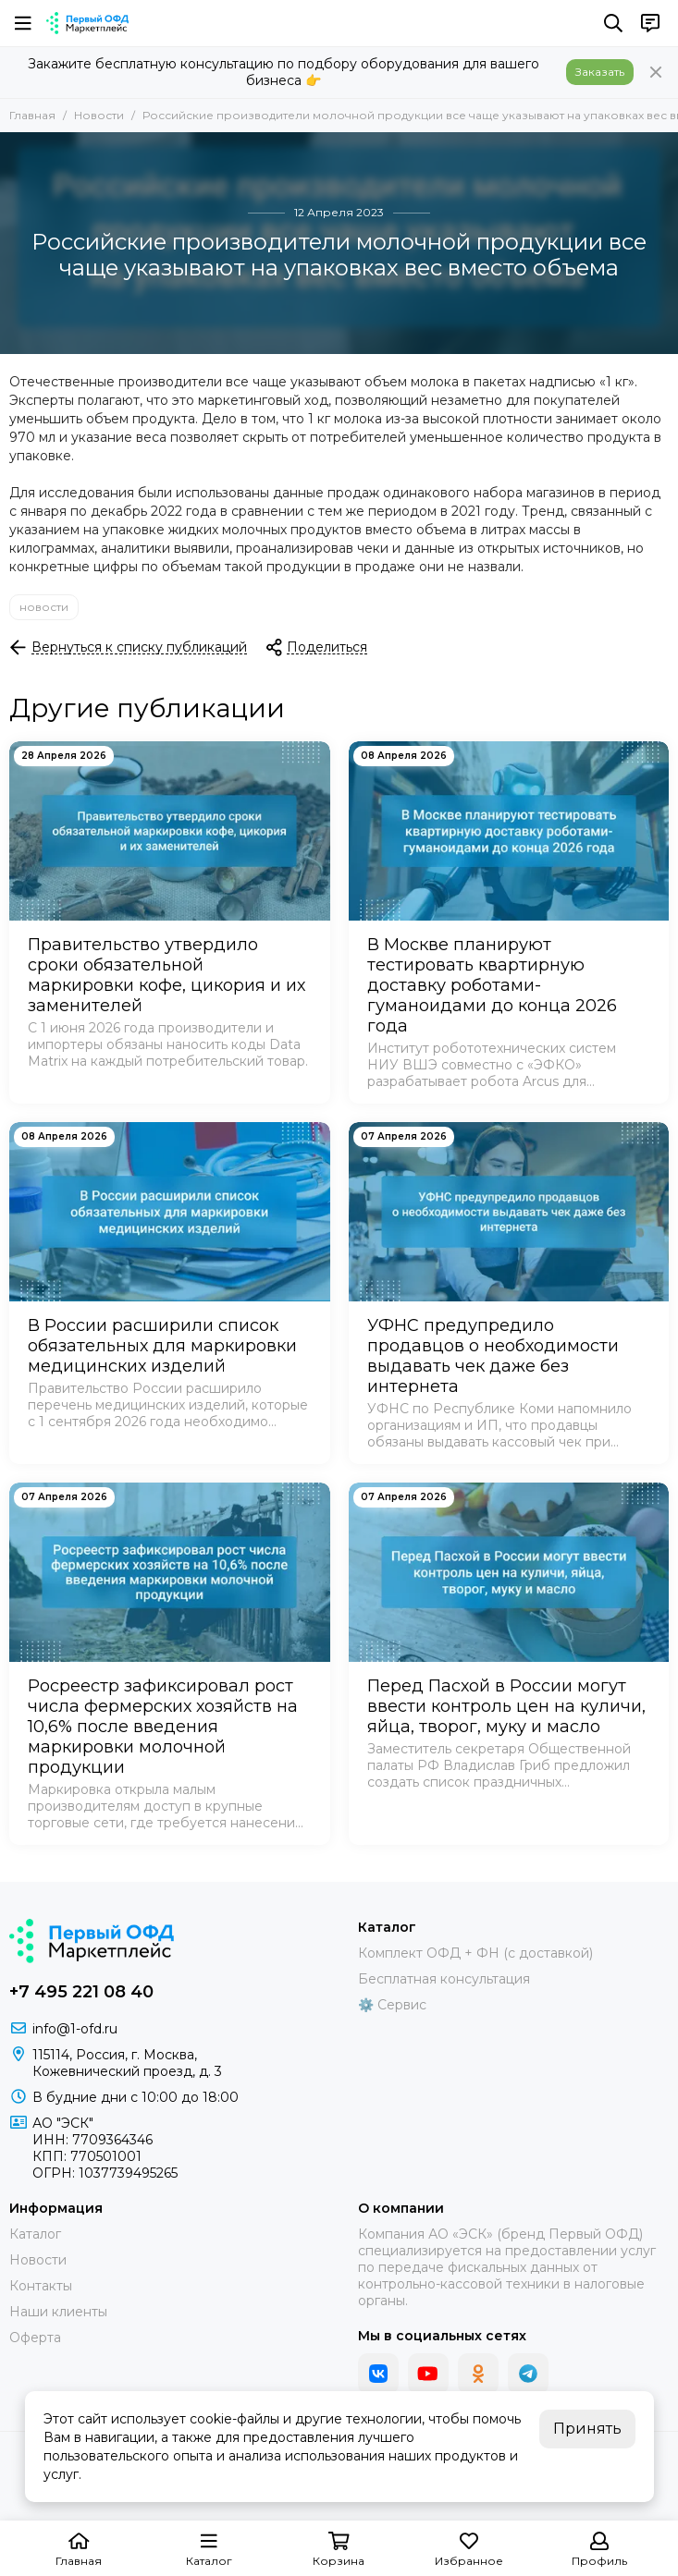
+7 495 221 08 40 (81, 1992)
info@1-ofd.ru (74, 2029)
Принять (587, 2428)
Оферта (35, 2337)
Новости (99, 115)
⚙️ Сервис (392, 2004)
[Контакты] (650, 23)
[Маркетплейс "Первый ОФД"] (87, 23)
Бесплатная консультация (444, 1979)
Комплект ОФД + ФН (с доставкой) (475, 1953)
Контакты (40, 2285)
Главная (32, 115)
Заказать (599, 72)
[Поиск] (613, 23)
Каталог (35, 2234)
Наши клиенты (58, 2311)
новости (43, 607)
